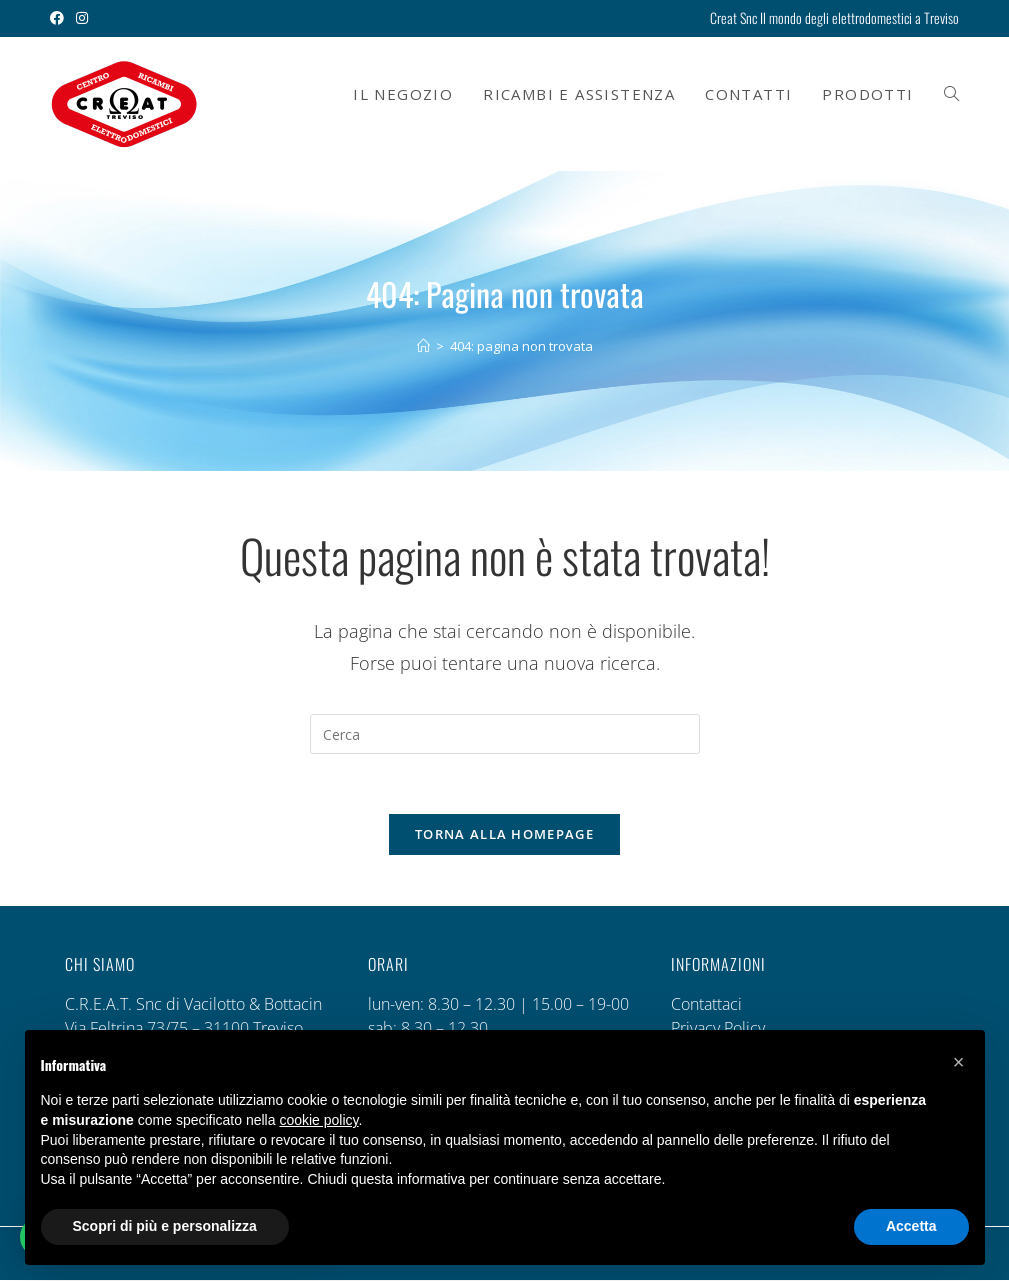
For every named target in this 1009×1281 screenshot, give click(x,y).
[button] (959, 1062)
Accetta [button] (911, 1226)
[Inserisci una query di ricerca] (505, 734)
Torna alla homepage (504, 835)
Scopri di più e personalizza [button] (165, 1226)
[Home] (423, 346)
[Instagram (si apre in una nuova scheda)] (82, 18)
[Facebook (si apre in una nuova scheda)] (60, 18)
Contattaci (706, 1005)
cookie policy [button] (318, 1120)
